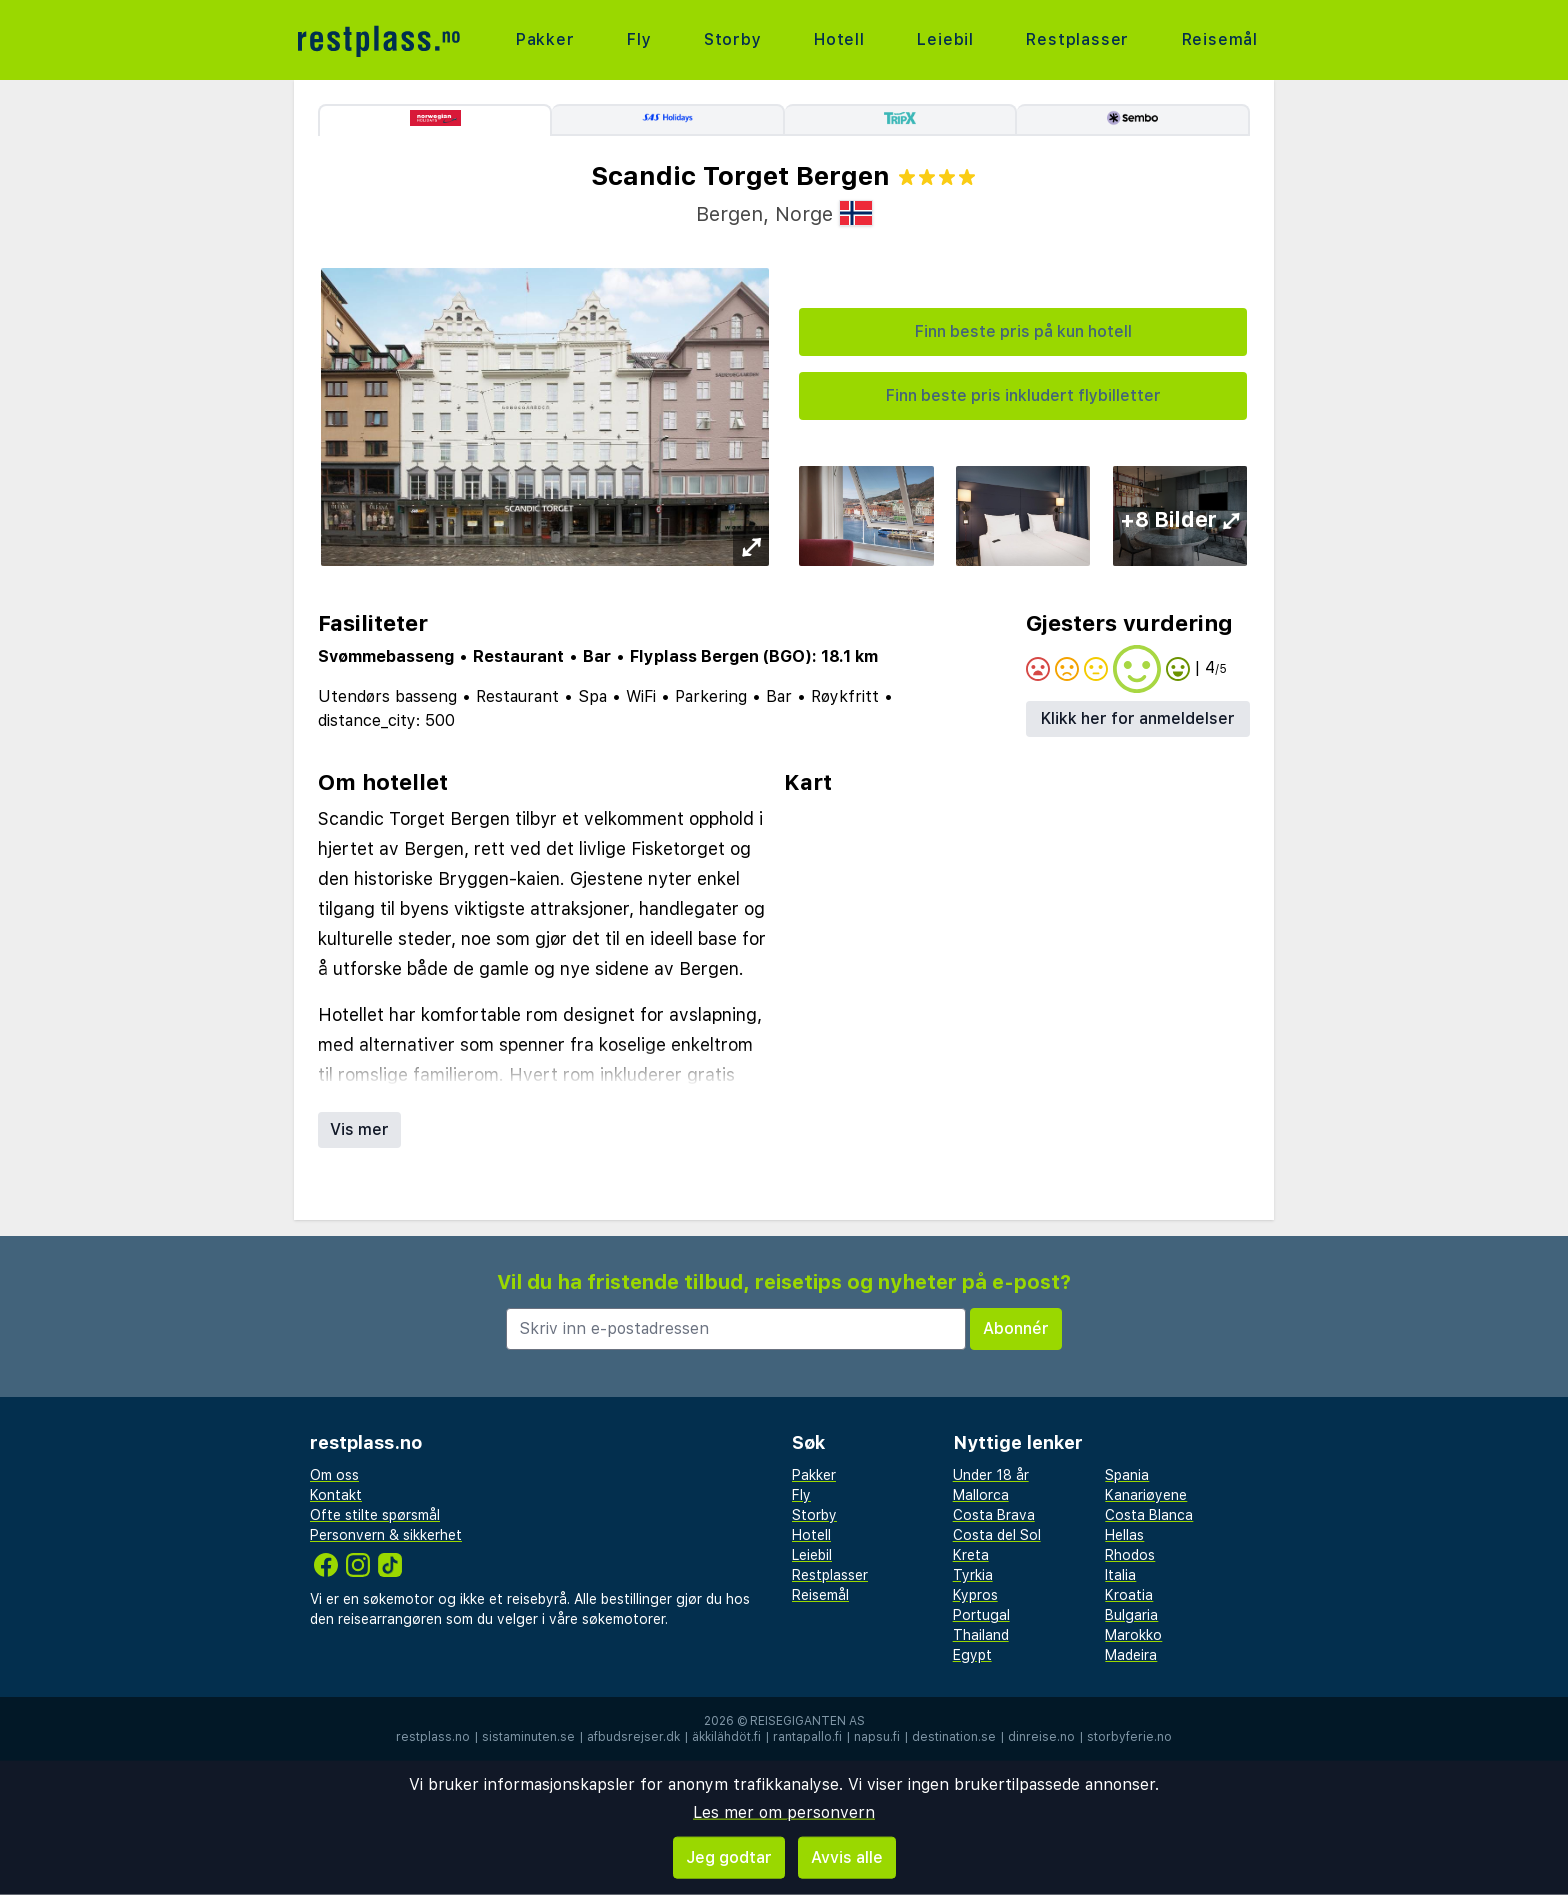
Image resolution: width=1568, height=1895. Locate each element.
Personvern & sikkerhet (386, 1535)
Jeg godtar (729, 1857)
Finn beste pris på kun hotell (1023, 331)
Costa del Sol (997, 1535)
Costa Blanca (1149, 1515)
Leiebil (945, 39)
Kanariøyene (1146, 1495)
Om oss (334, 1475)
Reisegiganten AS (807, 1721)
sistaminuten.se (528, 1737)
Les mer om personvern (784, 1812)
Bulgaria (1131, 1615)
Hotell (839, 39)
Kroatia (1129, 1595)
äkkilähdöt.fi (726, 1737)
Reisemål (1220, 39)
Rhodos (1130, 1555)
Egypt (972, 1655)
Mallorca (981, 1495)
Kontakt (336, 1495)
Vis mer (359, 1129)
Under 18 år (991, 1475)
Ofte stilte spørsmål (375, 1515)
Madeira (1131, 1655)
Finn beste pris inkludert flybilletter (1023, 395)
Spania (1127, 1475)
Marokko (1133, 1635)
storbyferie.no (1129, 1737)
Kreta (971, 1555)
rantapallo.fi (807, 1737)
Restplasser (1077, 39)
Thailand (981, 1635)
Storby (733, 39)
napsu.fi (877, 1737)
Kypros (975, 1595)
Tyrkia (973, 1575)
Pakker (545, 39)
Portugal (981, 1615)
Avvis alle (847, 1857)
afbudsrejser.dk (633, 1737)
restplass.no (433, 1737)
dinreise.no (1041, 1737)
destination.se (954, 1737)
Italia (1120, 1575)
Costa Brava (994, 1515)
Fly (639, 39)
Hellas (1124, 1535)
